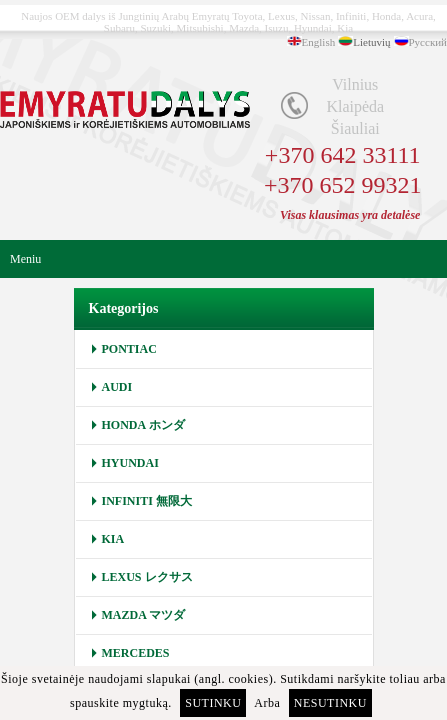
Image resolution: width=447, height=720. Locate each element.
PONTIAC (129, 349)
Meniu (25, 259)
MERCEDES (136, 653)
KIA (113, 539)
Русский (428, 42)
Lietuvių (371, 42)
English (319, 42)
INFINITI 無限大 (147, 501)
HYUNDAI (130, 463)
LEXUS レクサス (147, 577)
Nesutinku (330, 703)
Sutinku (213, 703)
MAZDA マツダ (144, 615)
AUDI (117, 387)
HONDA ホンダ (143, 425)
